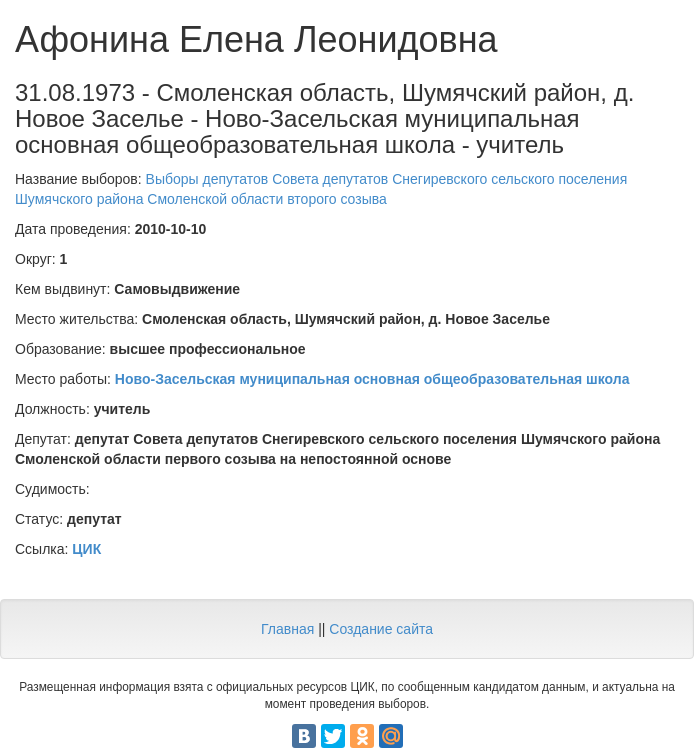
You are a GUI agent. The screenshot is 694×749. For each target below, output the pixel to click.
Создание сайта (381, 629)
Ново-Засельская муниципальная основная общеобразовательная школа (372, 379)
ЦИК (86, 549)
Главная (287, 629)
